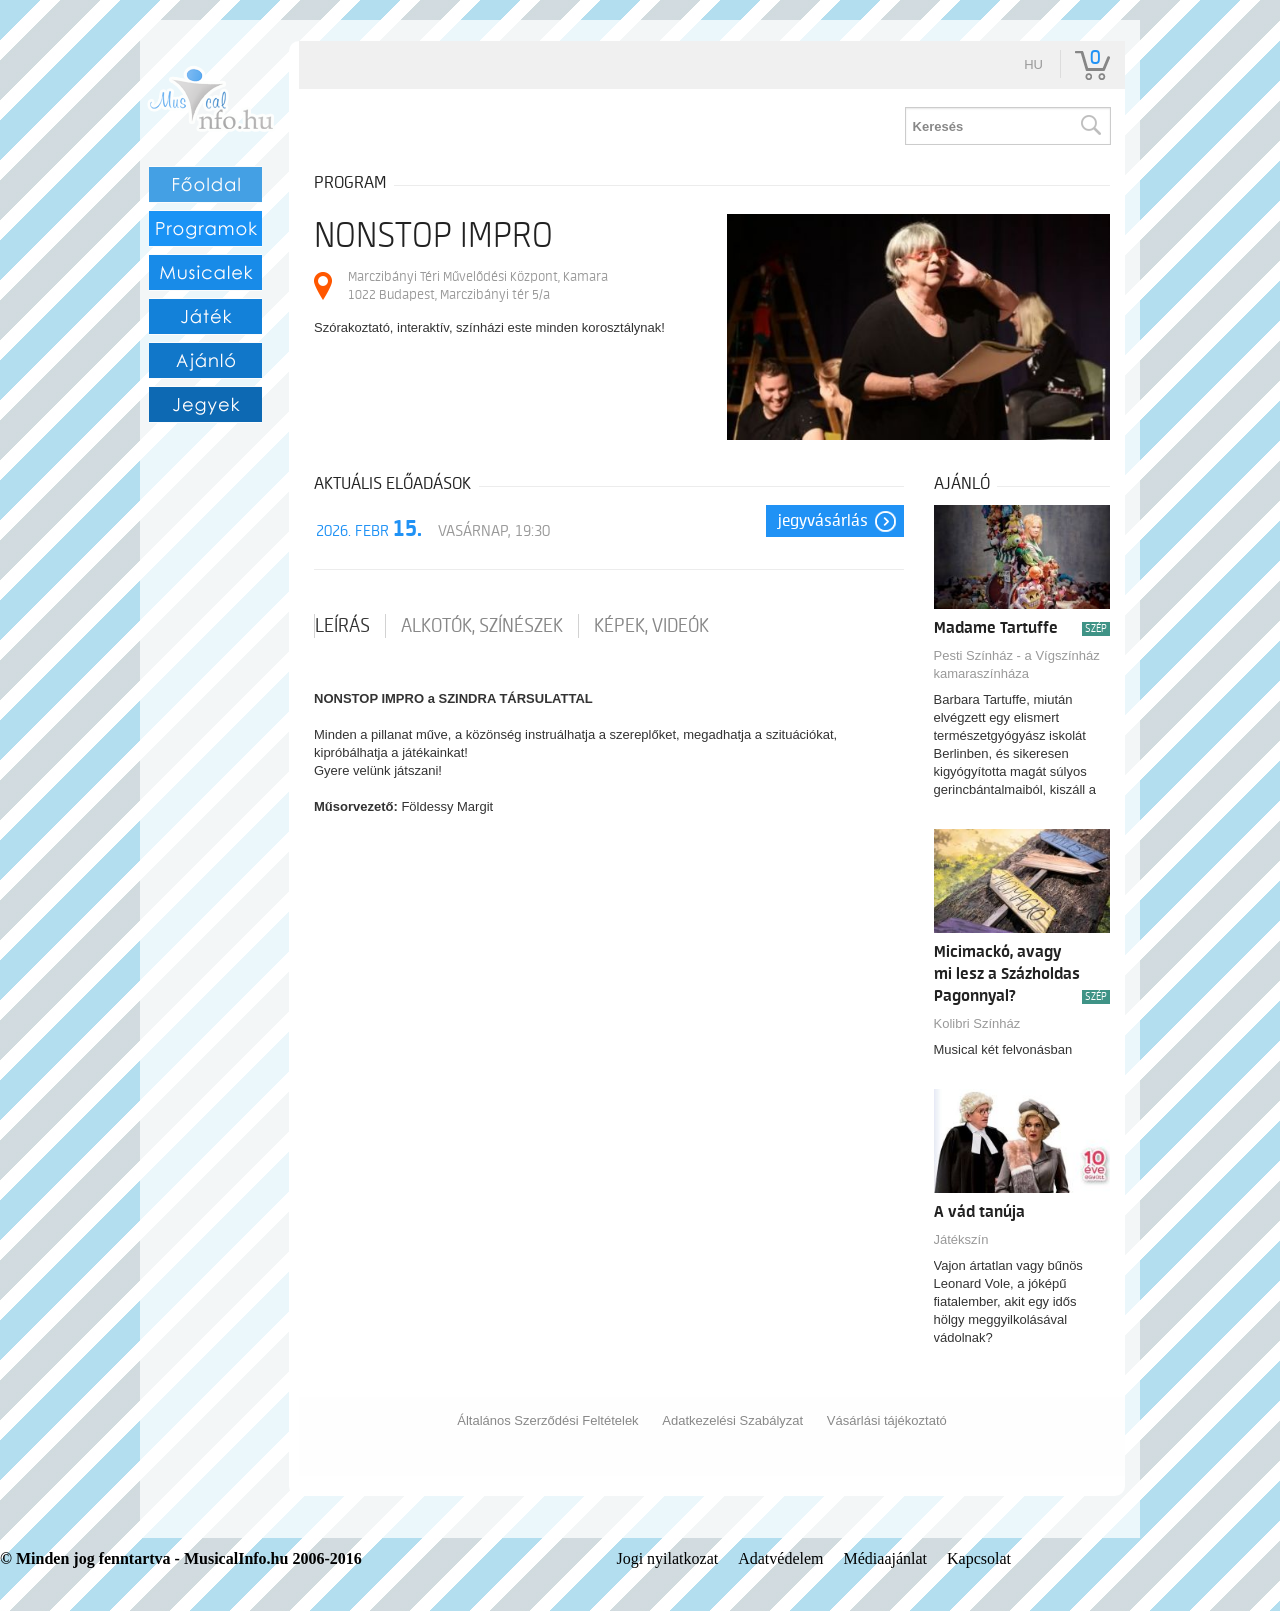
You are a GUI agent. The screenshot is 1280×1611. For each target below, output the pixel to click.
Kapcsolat (979, 1558)
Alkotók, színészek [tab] (482, 626)
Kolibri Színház (977, 1023)
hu (1033, 64)
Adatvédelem (780, 1558)
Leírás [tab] (342, 626)
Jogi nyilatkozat (667, 1558)
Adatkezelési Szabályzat (732, 1420)
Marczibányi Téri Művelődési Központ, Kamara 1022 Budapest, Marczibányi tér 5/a (478, 285)
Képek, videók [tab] (651, 626)
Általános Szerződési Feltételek (547, 1420)
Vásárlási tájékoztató (887, 1420)
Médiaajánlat (886, 1558)
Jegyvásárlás (823, 521)
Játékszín (961, 1239)
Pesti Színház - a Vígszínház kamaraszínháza (1017, 664)
